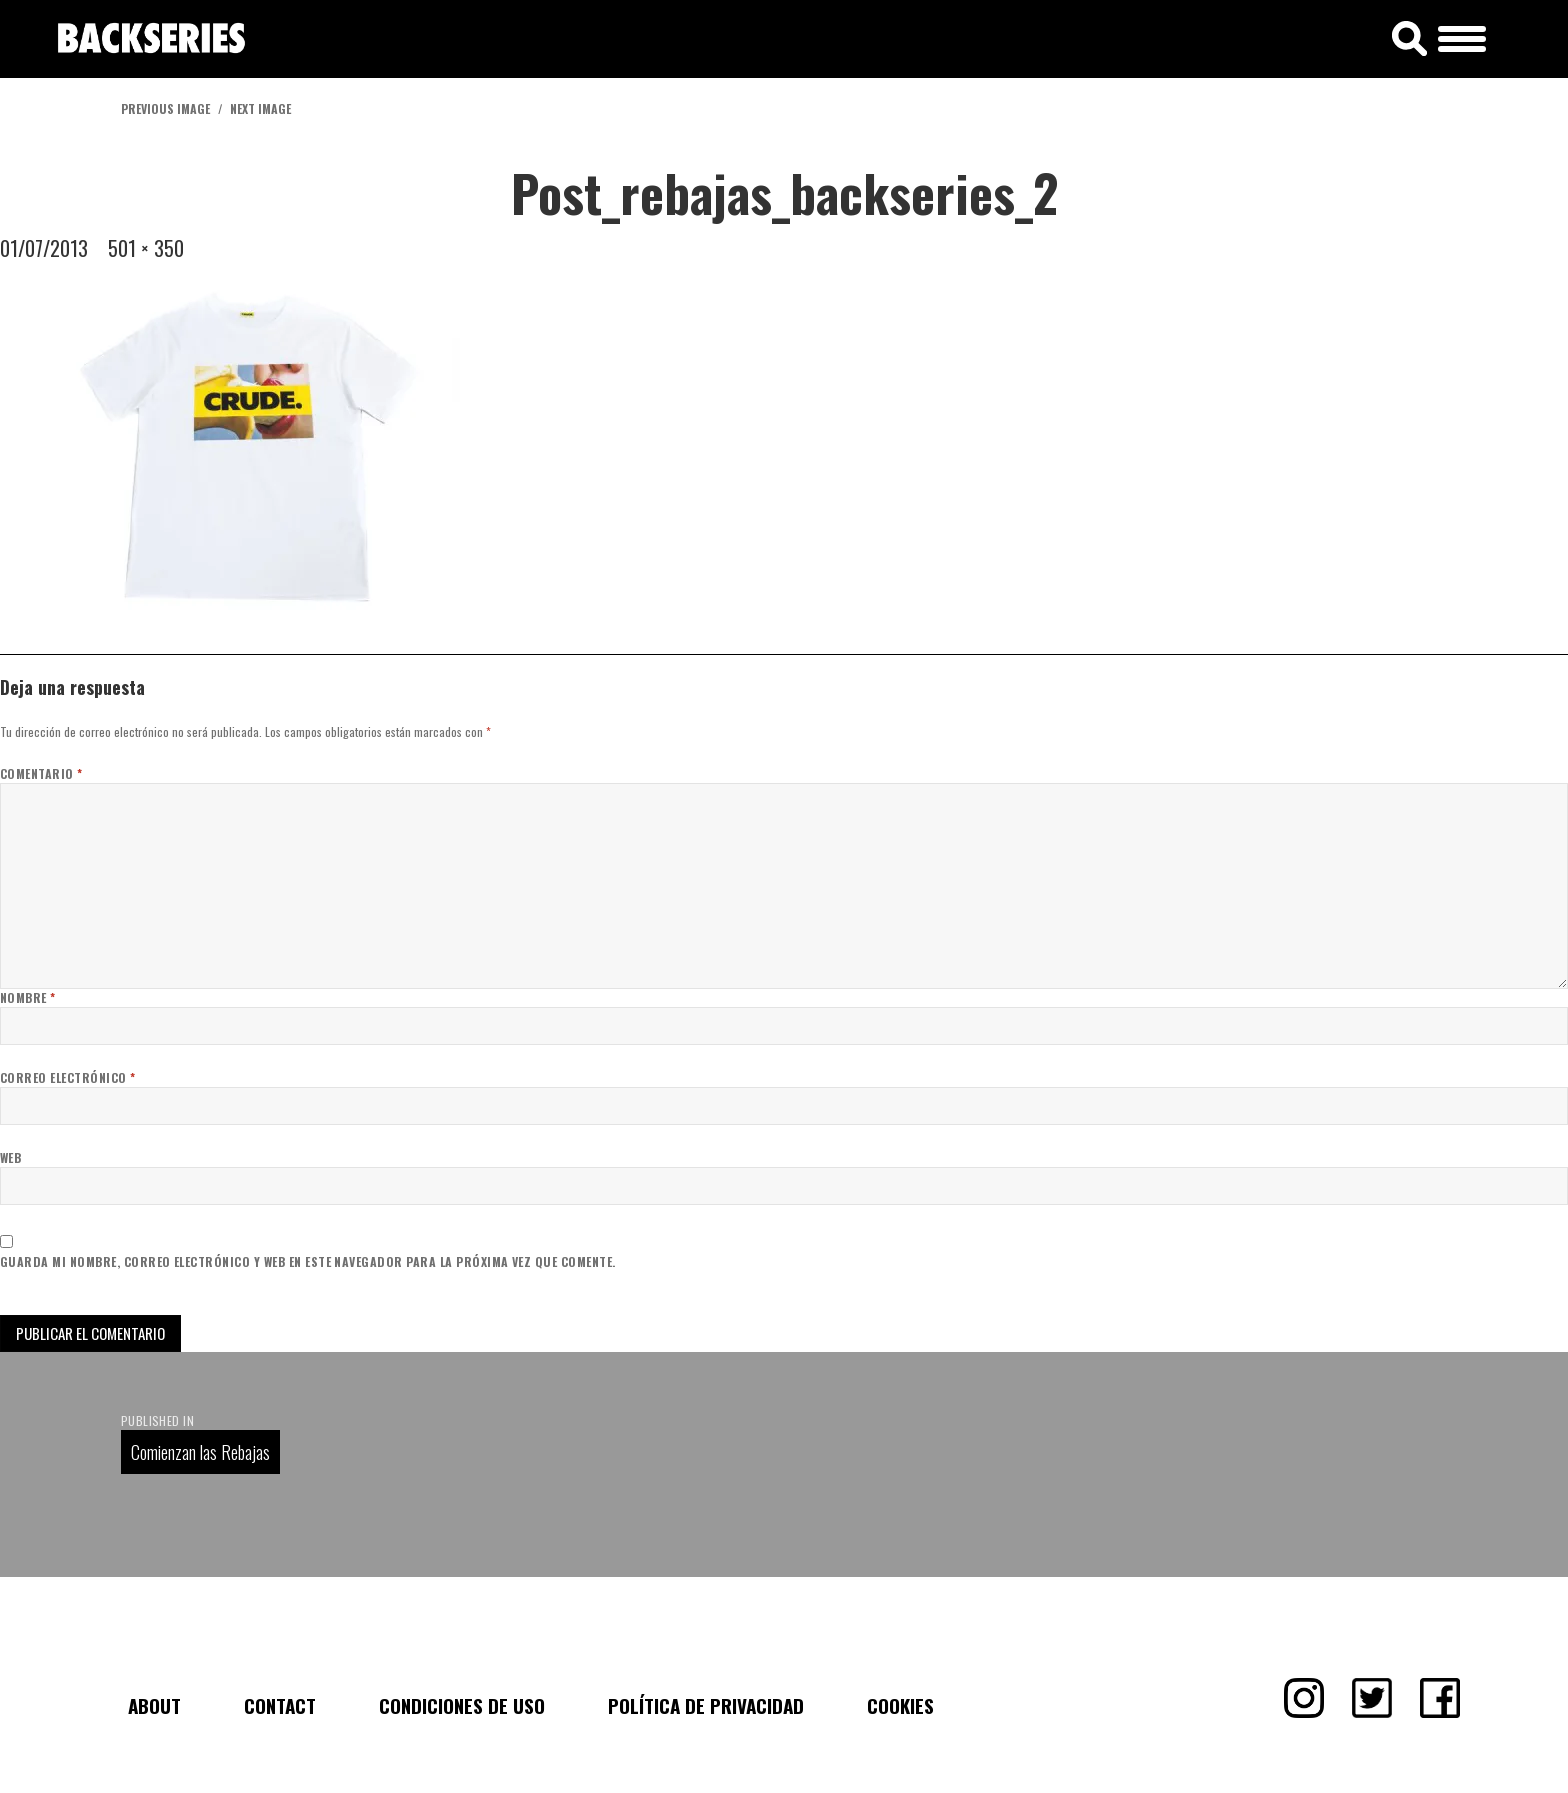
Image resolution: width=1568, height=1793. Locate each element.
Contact (280, 1705)
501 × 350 (146, 248)
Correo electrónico (68, 1077)
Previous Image (165, 108)
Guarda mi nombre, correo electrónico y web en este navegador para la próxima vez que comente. (308, 1261)
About (154, 1705)
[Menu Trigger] (1462, 35)
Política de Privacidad (706, 1705)
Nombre (28, 997)
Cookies (900, 1705)
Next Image (260, 108)
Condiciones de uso (462, 1705)
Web (10, 1157)
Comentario (41, 773)
